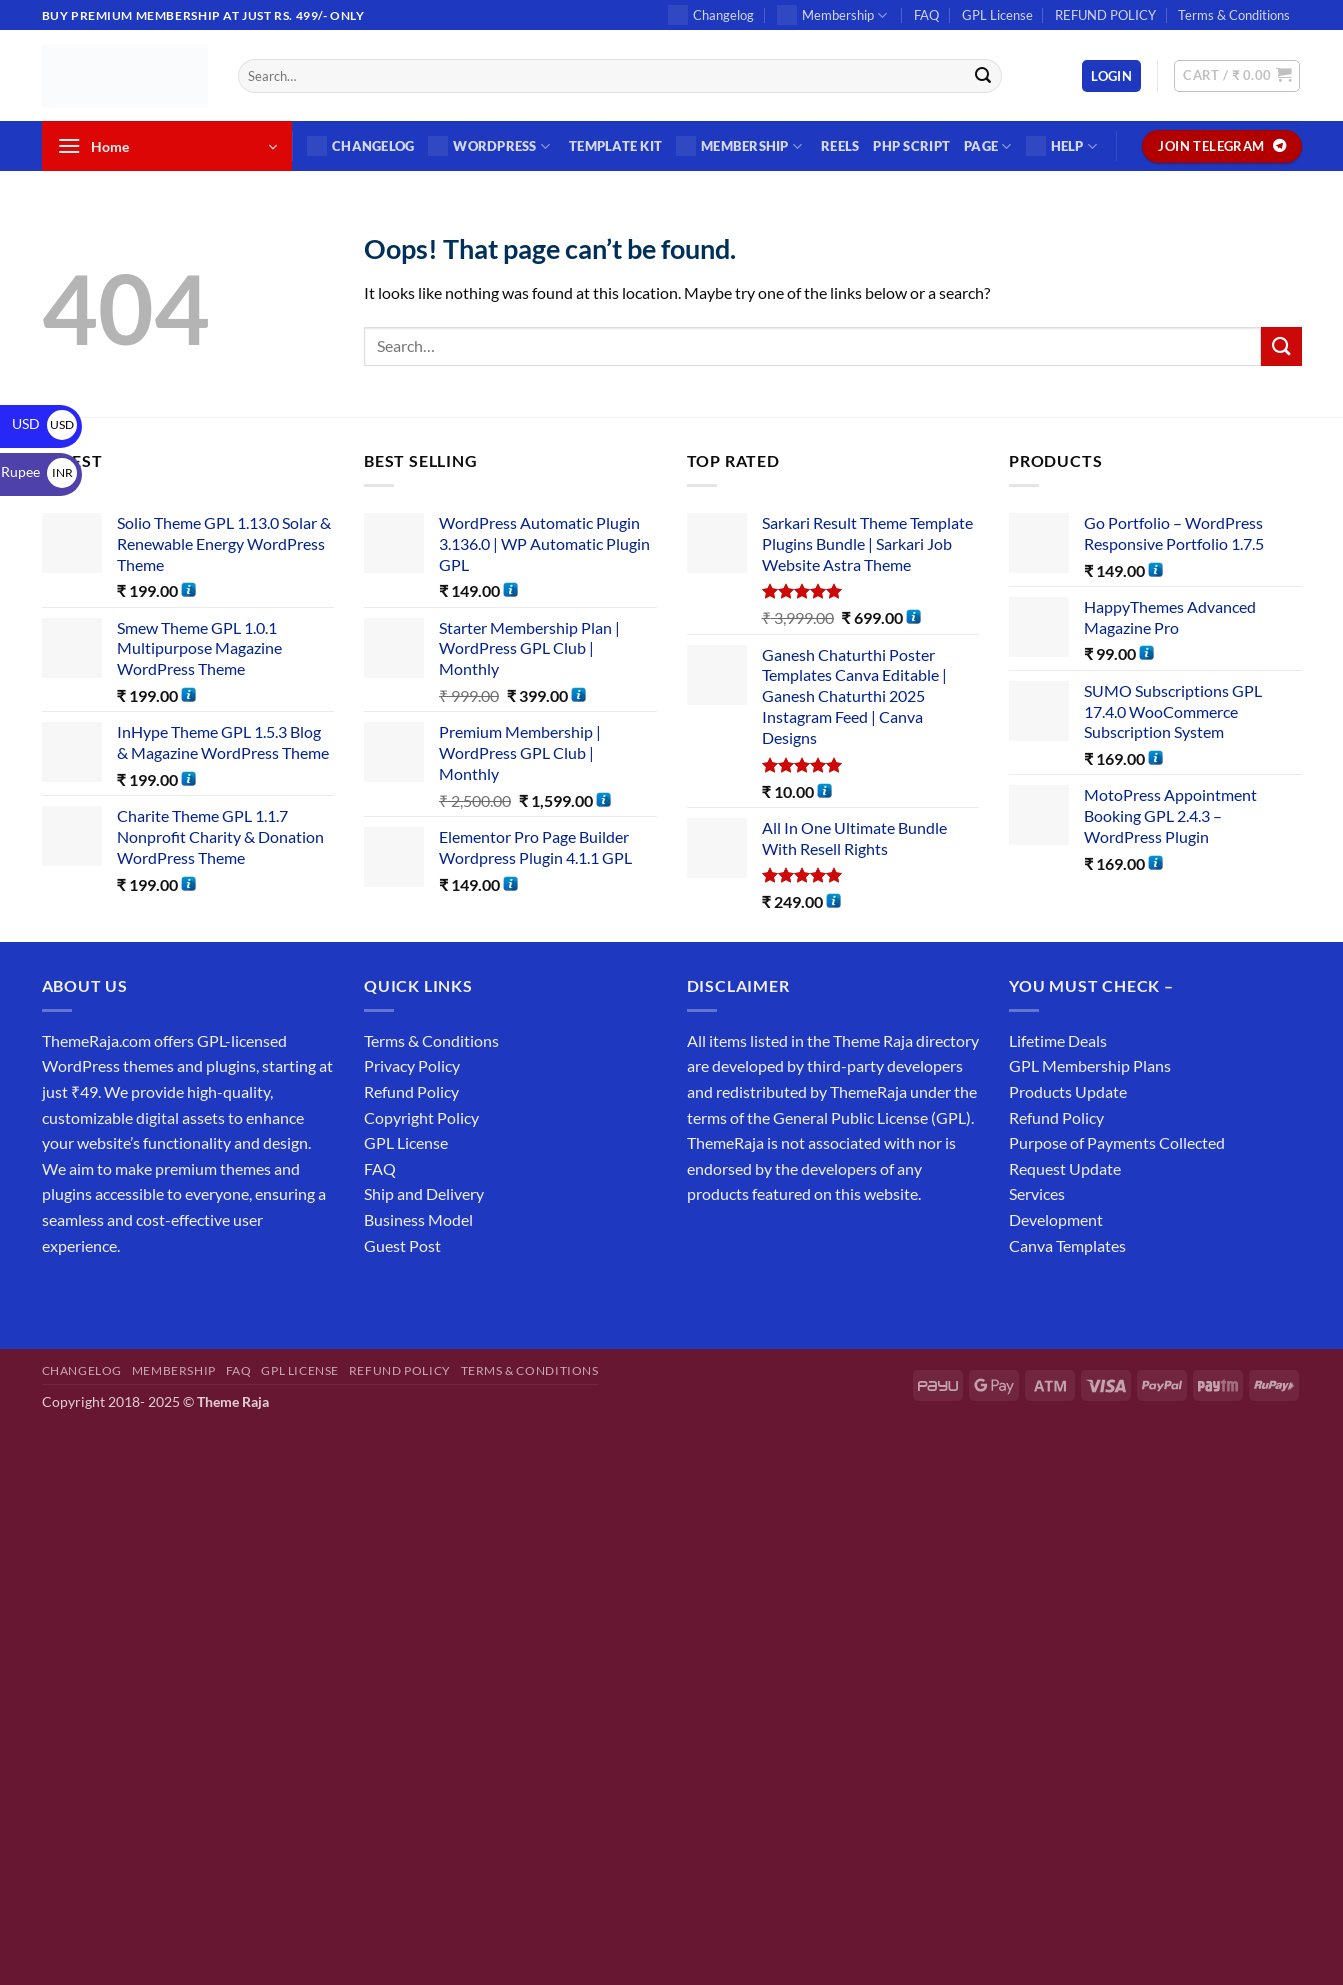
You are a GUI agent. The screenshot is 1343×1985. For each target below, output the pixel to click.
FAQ (926, 15)
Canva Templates (1067, 1245)
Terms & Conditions (1234, 15)
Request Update (1065, 1168)
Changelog (711, 15)
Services (1037, 1193)
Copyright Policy (421, 1117)
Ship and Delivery (424, 1193)
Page (987, 146)
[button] (1111, 76)
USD (44, 423)
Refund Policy (411, 1091)
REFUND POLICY (1105, 15)
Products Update (1068, 1091)
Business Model (418, 1219)
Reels (840, 146)
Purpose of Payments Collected (1117, 1142)
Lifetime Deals (1058, 1040)
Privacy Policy (412, 1065)
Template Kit (615, 146)
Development (1056, 1219)
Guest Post (402, 1245)
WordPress (489, 146)
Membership (832, 15)
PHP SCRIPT (911, 146)
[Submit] (984, 76)
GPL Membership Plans (1090, 1065)
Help (1061, 146)
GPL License (997, 15)
